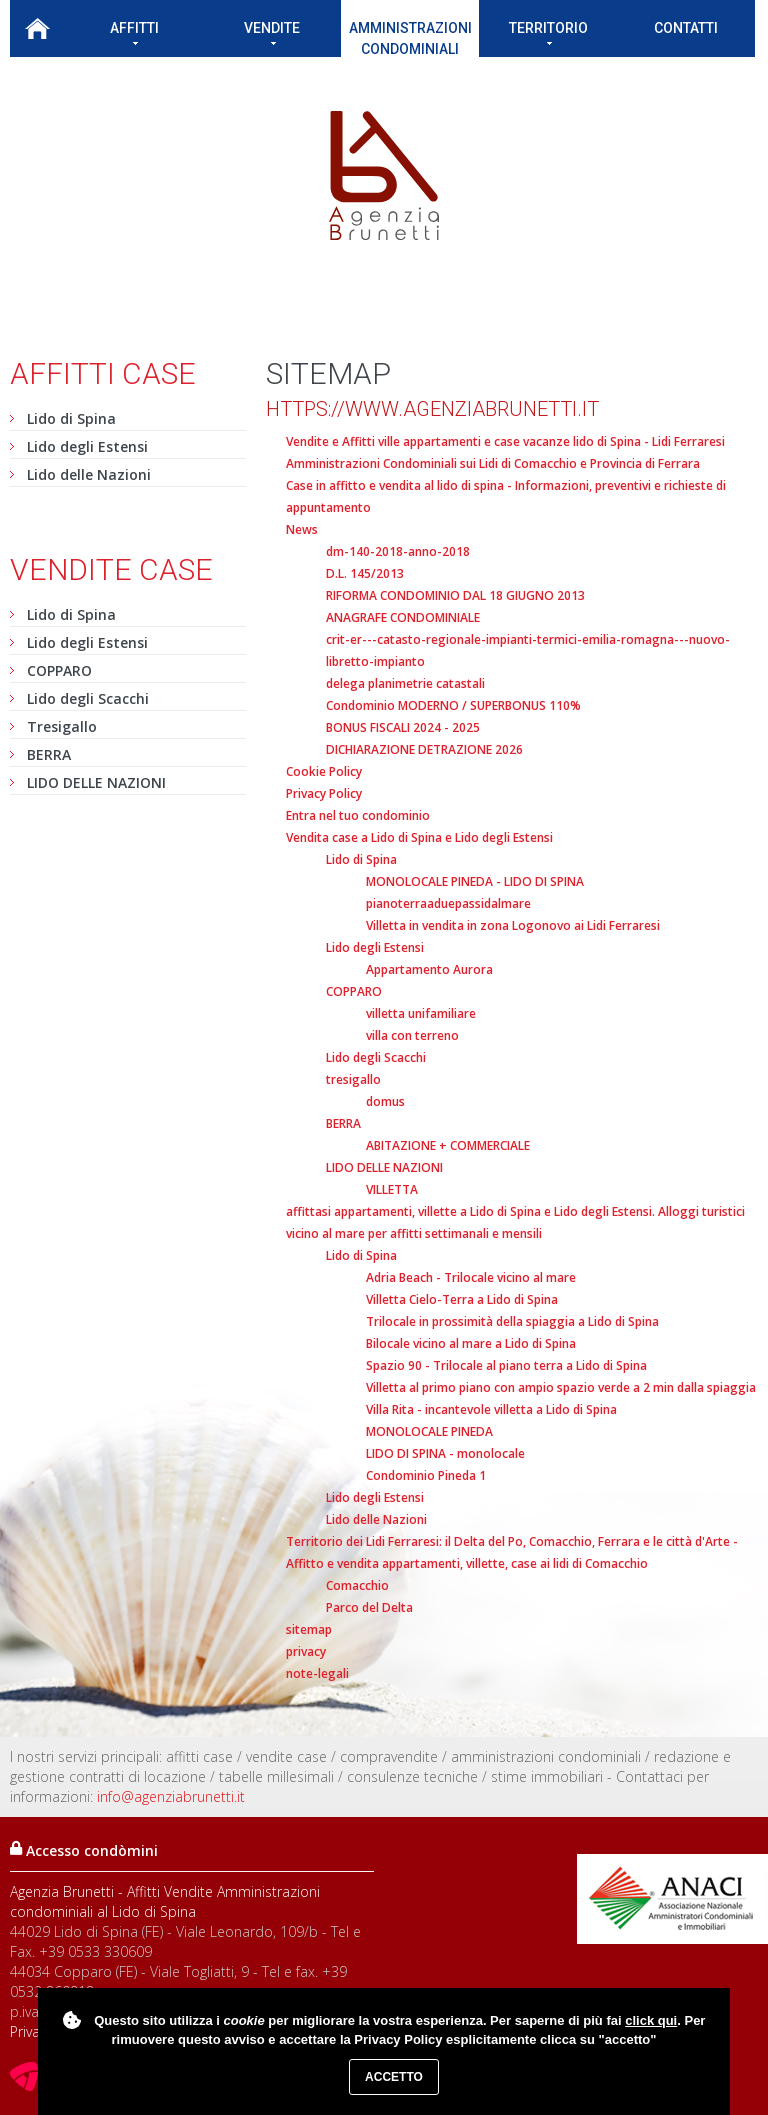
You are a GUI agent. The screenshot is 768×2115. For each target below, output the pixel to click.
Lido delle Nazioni (89, 474)
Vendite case (111, 569)
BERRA (49, 754)
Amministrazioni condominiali (410, 38)
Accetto (394, 2077)
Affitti (134, 32)
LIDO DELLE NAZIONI (96, 782)
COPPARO (59, 670)
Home (37, 28)
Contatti (686, 28)
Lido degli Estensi (87, 446)
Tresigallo (62, 726)
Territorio (548, 32)
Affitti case (103, 373)
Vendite (272, 32)
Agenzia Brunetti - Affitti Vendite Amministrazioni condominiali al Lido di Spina (165, 1901)
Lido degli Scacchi (88, 698)
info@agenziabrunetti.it (171, 1796)
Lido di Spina (71, 418)
